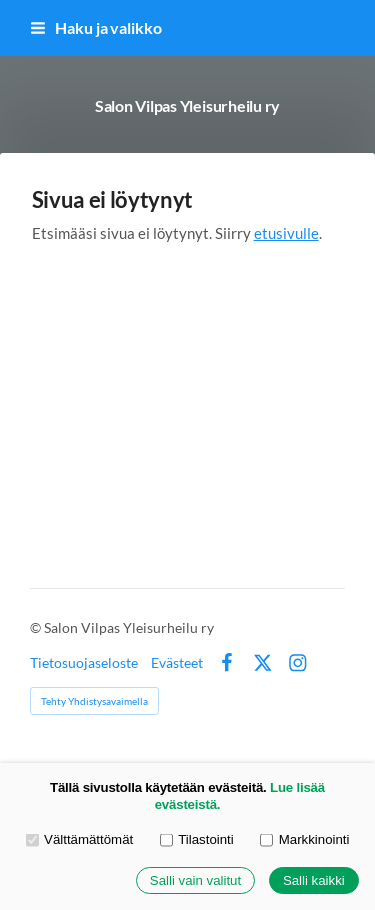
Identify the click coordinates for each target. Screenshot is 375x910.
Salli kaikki (314, 880)
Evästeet (177, 663)
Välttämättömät (80, 839)
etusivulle (286, 233)
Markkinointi (304, 839)
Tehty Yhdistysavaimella (94, 701)
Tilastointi (197, 839)
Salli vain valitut (195, 880)
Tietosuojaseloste (84, 663)
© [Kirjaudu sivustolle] (37, 627)
